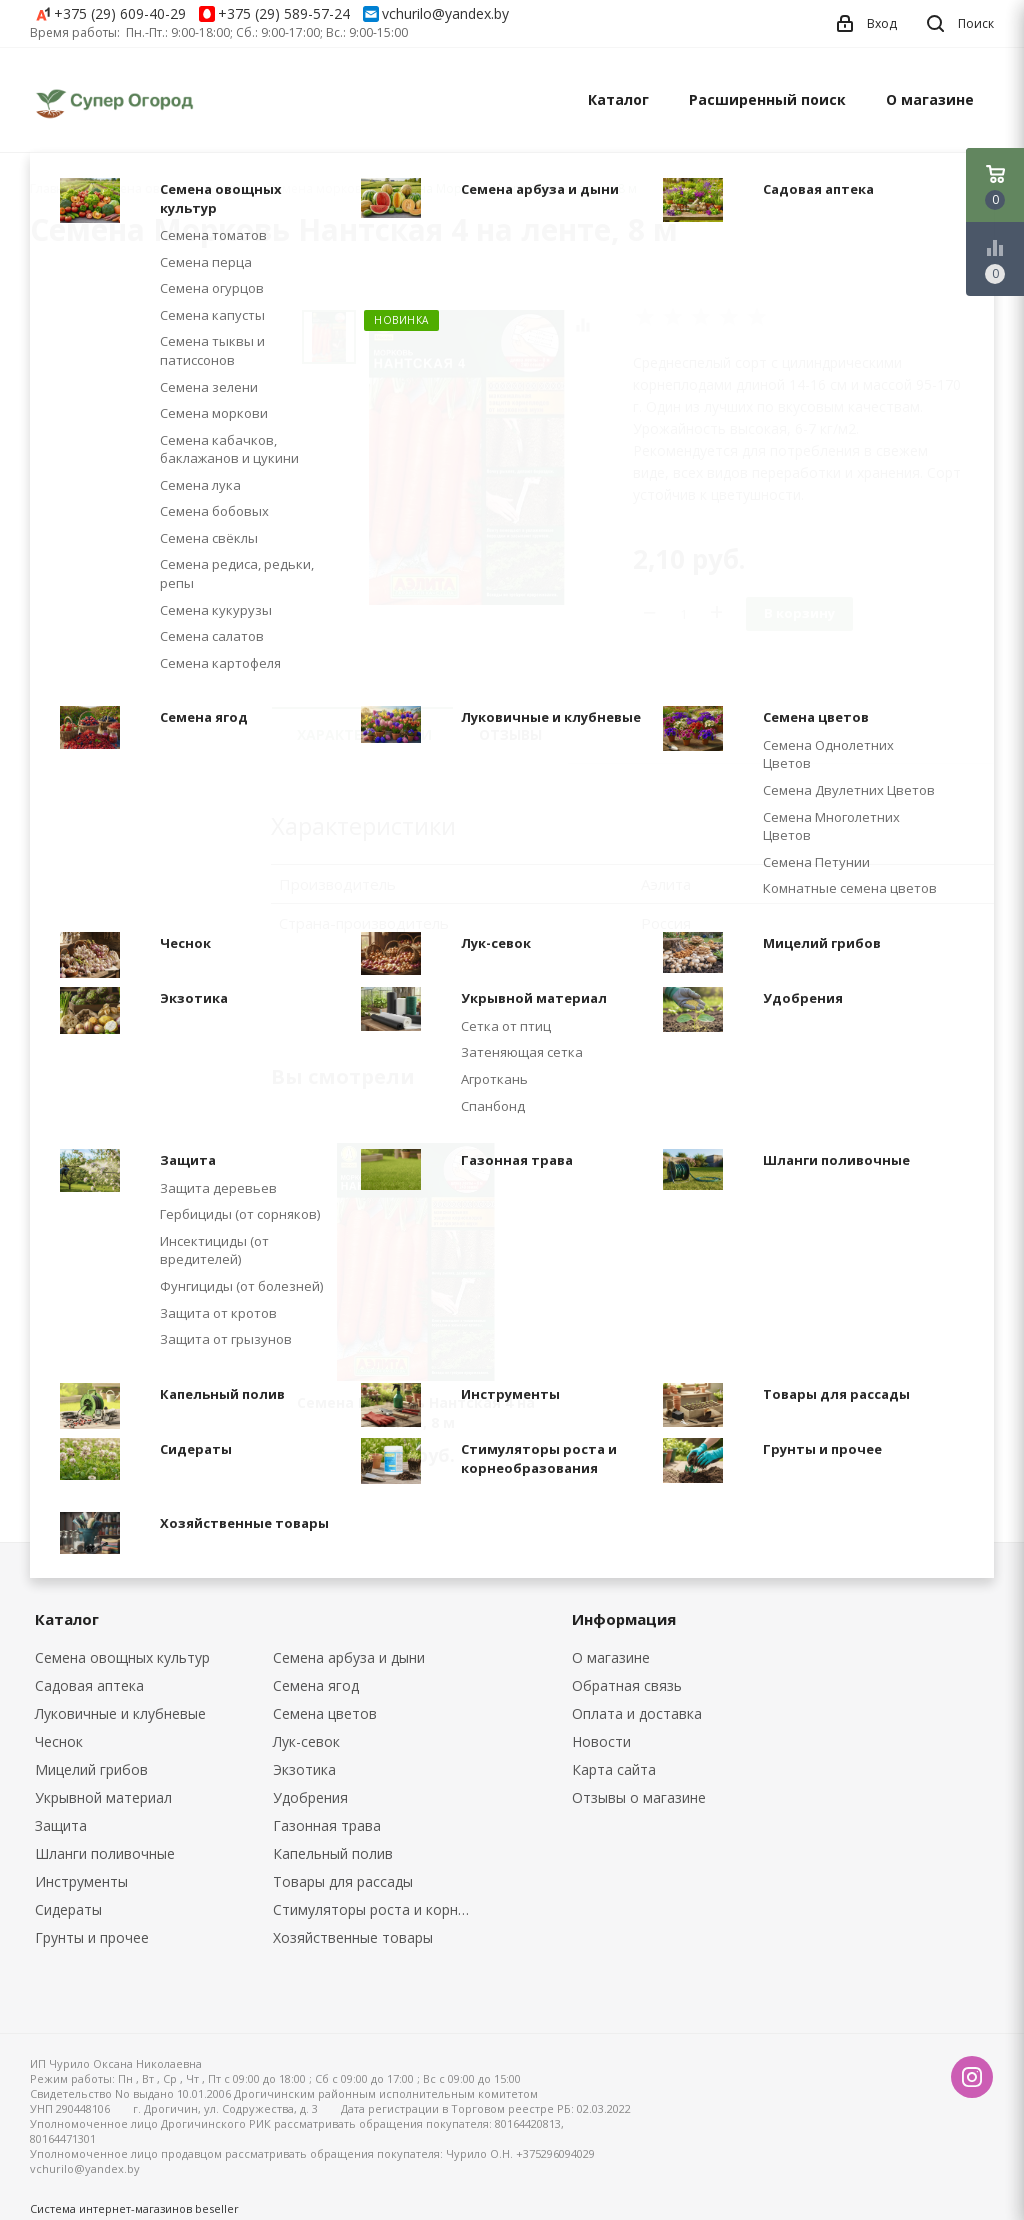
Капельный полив (333, 1853)
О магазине (930, 99)
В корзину (799, 613)
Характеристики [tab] (364, 734)
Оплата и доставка (637, 1713)
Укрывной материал (103, 1797)
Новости (601, 1741)
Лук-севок (306, 1741)
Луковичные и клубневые (120, 1713)
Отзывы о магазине (639, 1797)
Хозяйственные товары (353, 1937)
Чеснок (59, 1741)
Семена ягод (316, 1685)
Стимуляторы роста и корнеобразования (377, 1909)
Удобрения (310, 1797)
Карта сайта (614, 1769)
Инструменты (81, 1881)
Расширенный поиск (767, 99)
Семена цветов (325, 1713)
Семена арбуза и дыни (349, 1657)
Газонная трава (327, 1825)
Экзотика (304, 1769)
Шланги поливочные (105, 1853)
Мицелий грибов (91, 1769)
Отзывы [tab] (510, 734)
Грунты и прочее (92, 1937)
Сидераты (68, 1909)
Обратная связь (627, 1685)
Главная (54, 188)
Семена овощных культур (122, 1657)
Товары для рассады (343, 1881)
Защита (61, 1825)
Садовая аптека (89, 1685)
